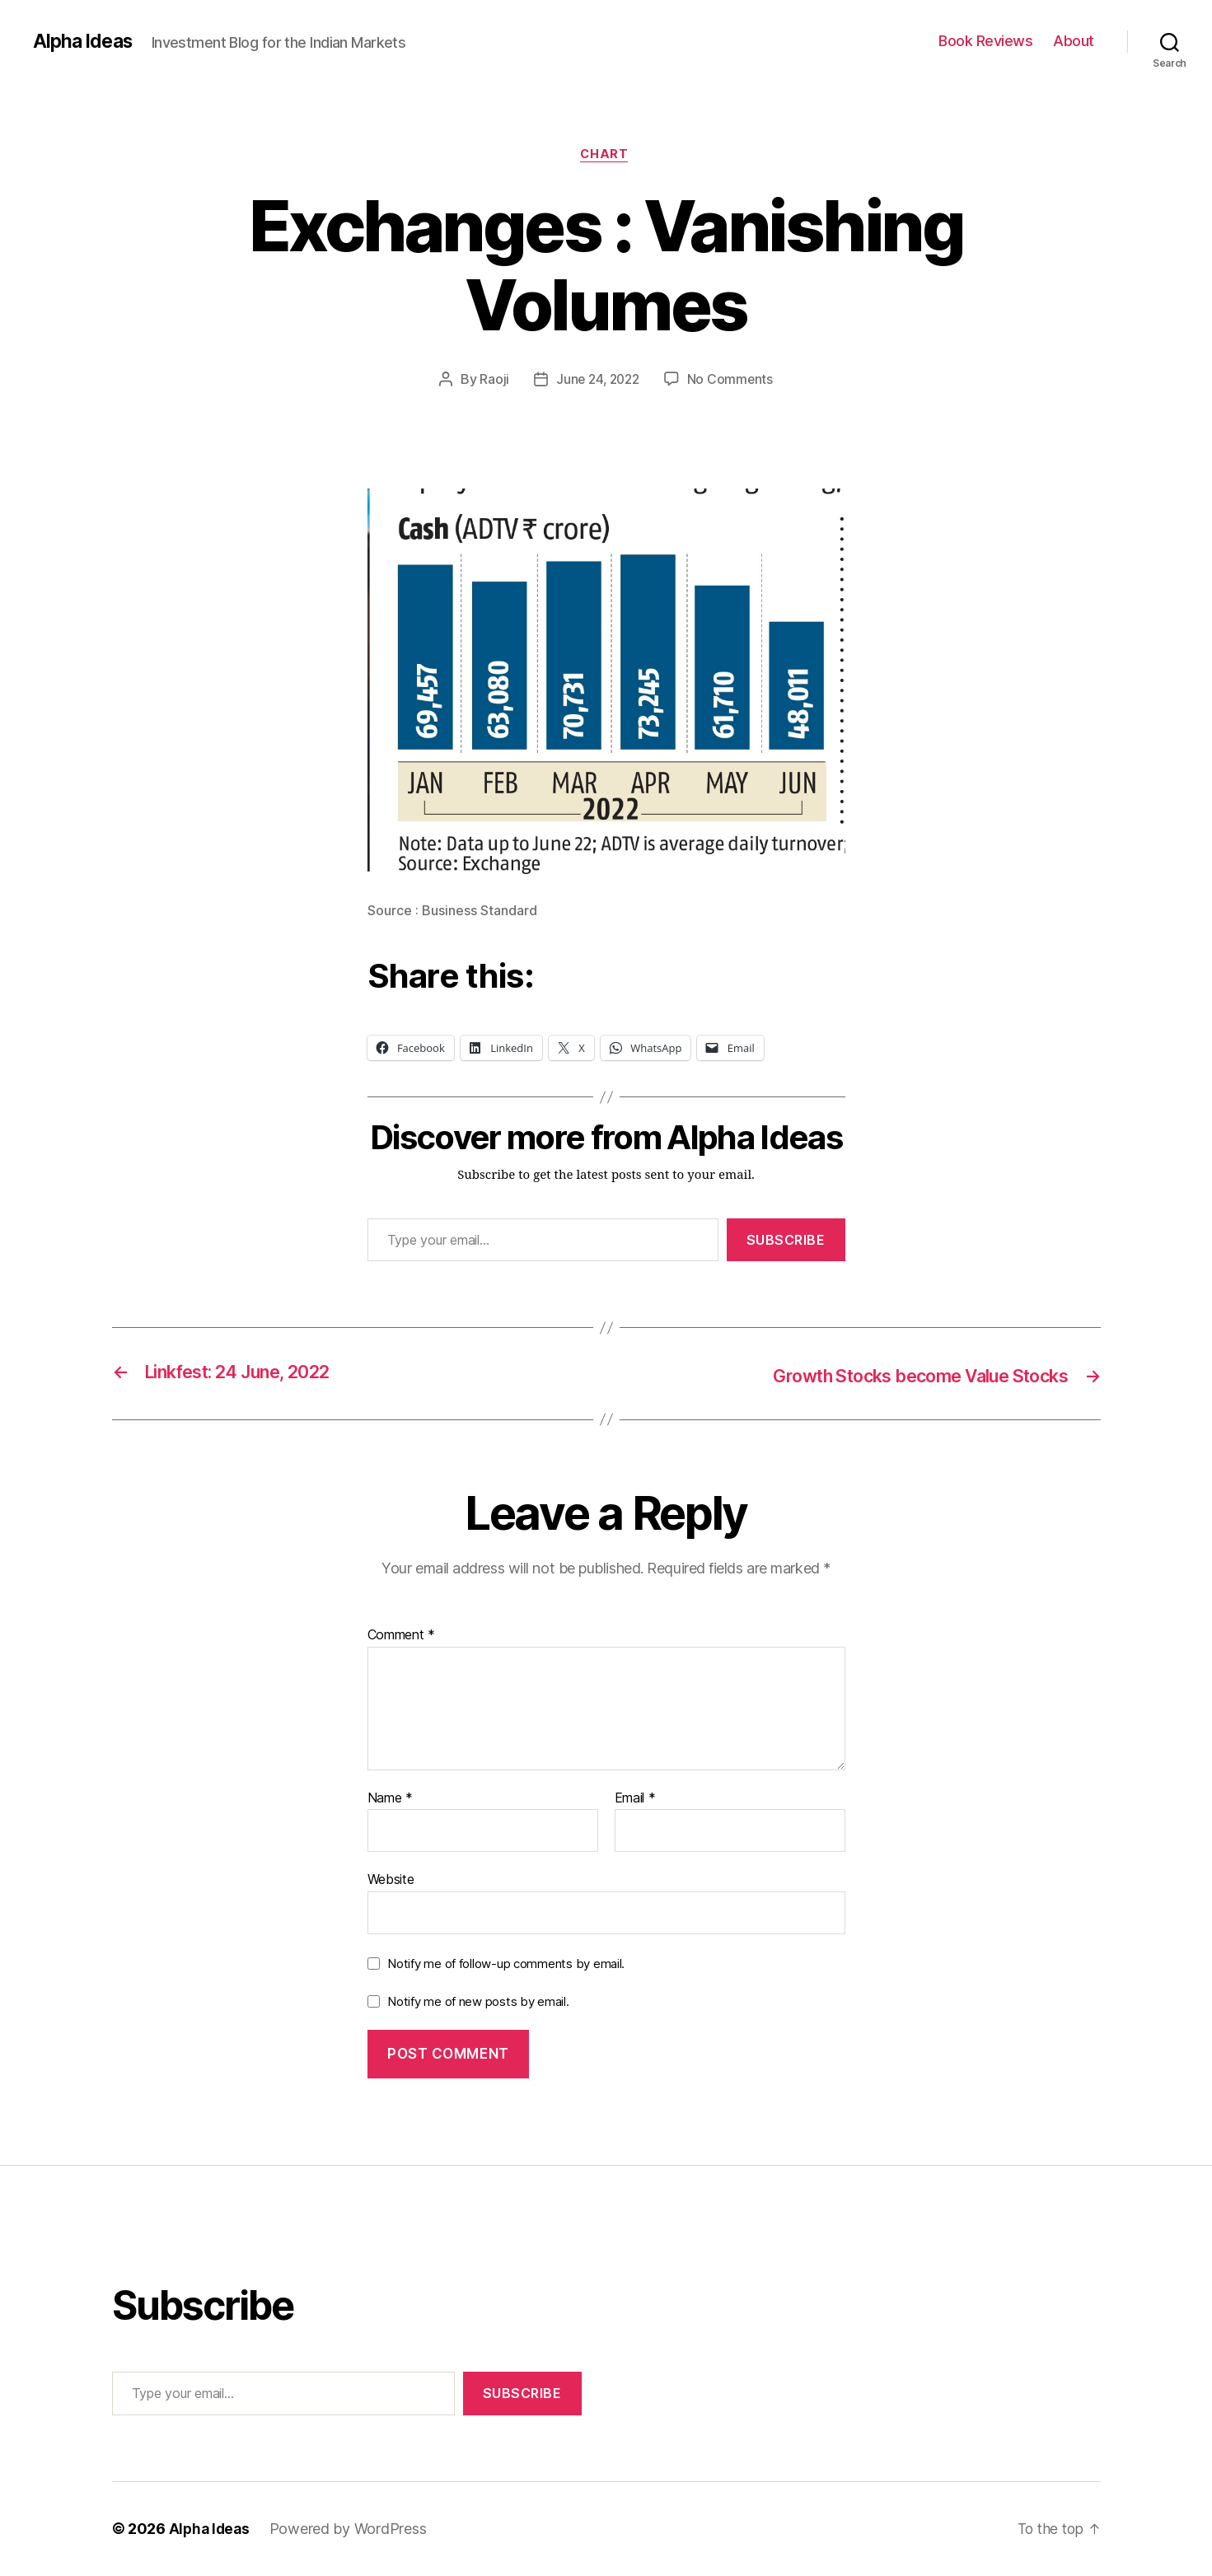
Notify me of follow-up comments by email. (506, 1964)
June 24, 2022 (597, 381)
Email (635, 1799)
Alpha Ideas (85, 41)
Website (390, 1880)
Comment (401, 1636)
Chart (606, 155)
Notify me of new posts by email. (478, 2002)
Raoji (492, 381)
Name (390, 1799)
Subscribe (786, 1241)
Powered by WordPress (351, 2529)
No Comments (733, 381)
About (1073, 40)
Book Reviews (985, 40)
